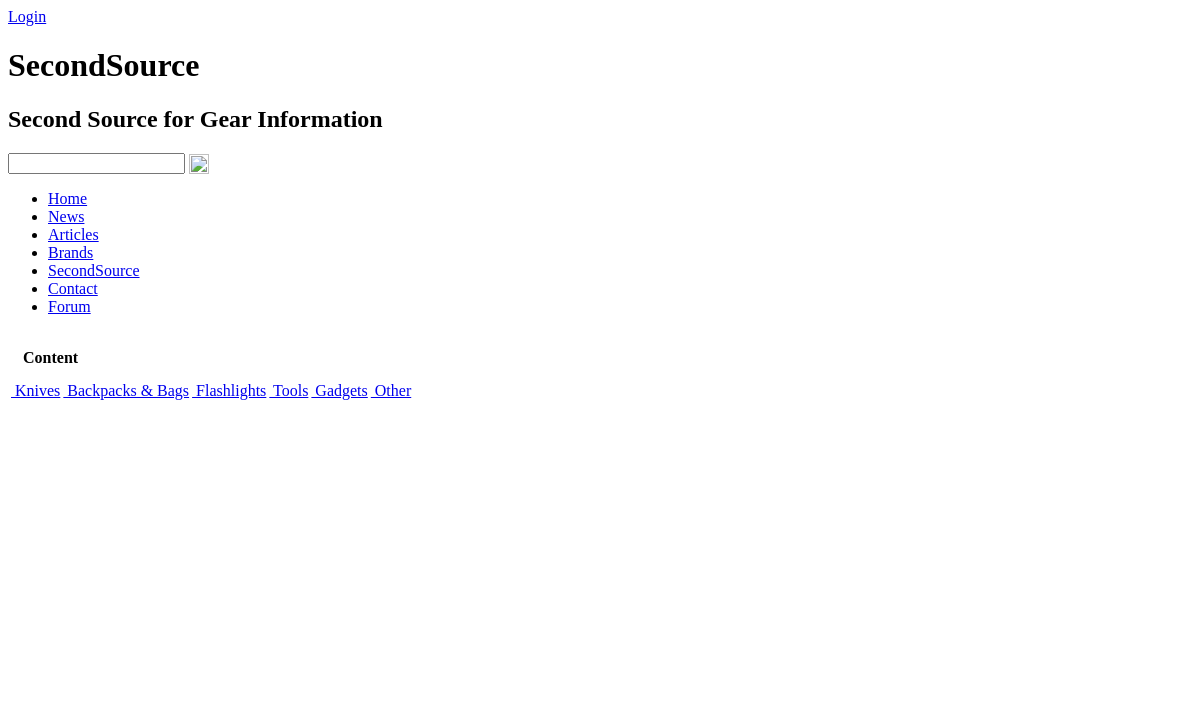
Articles (73, 234)
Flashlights (229, 390)
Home (67, 198)
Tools (288, 390)
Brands (70, 252)
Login (27, 16)
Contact (73, 288)
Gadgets (339, 390)
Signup (80, 16)
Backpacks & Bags (126, 390)
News (66, 216)
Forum (69, 306)
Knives (35, 390)
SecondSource (94, 270)
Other (391, 390)
